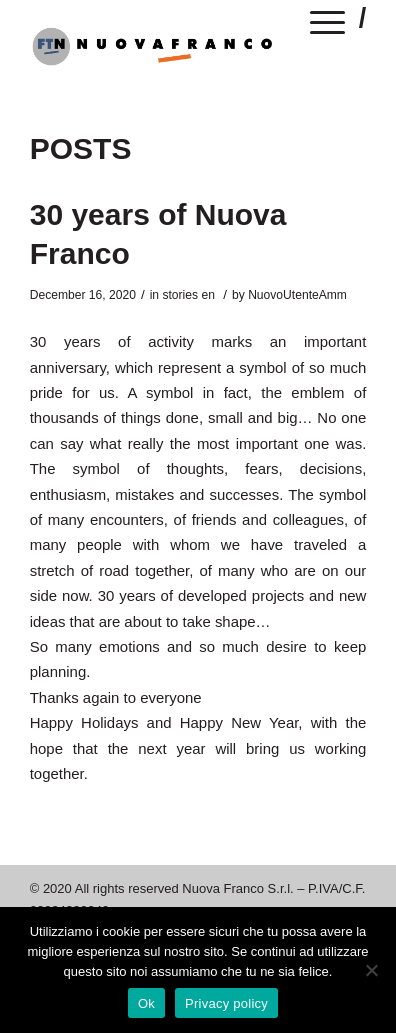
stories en (188, 295)
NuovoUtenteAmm (297, 295)
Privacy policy (226, 1003)
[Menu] (328, 26)
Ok (146, 1003)
